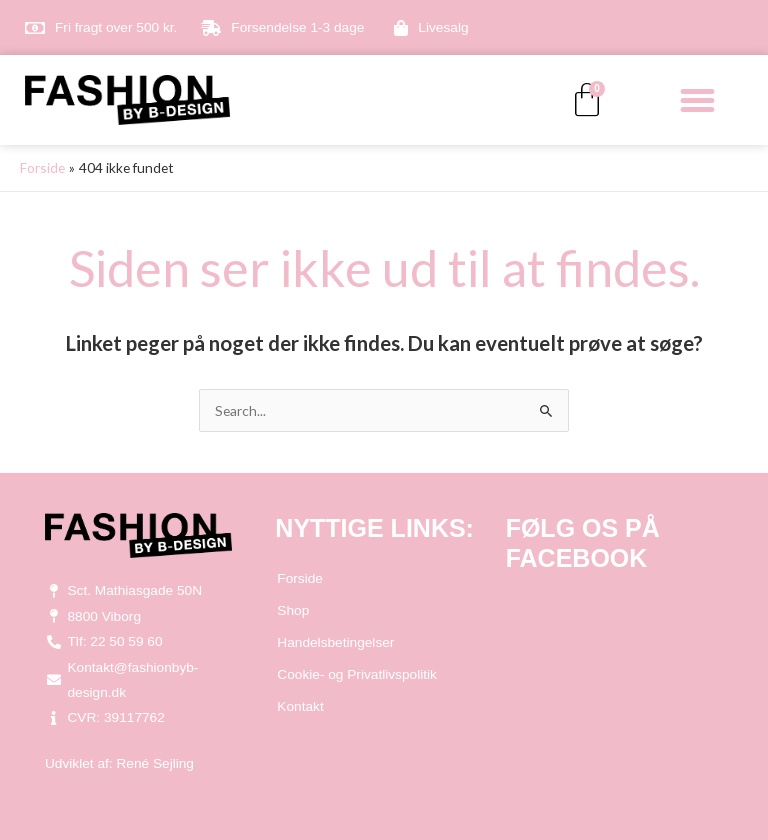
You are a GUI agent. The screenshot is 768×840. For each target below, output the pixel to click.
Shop (293, 610)
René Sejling (155, 763)
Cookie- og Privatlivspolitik (357, 674)
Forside (300, 578)
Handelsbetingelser (335, 642)
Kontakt (300, 706)
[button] (698, 100)
